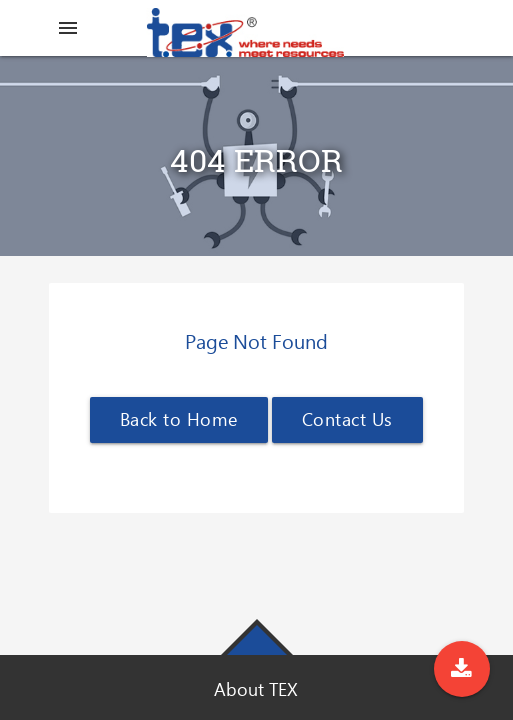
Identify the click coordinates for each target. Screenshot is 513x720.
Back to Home (179, 419)
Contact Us (347, 419)
